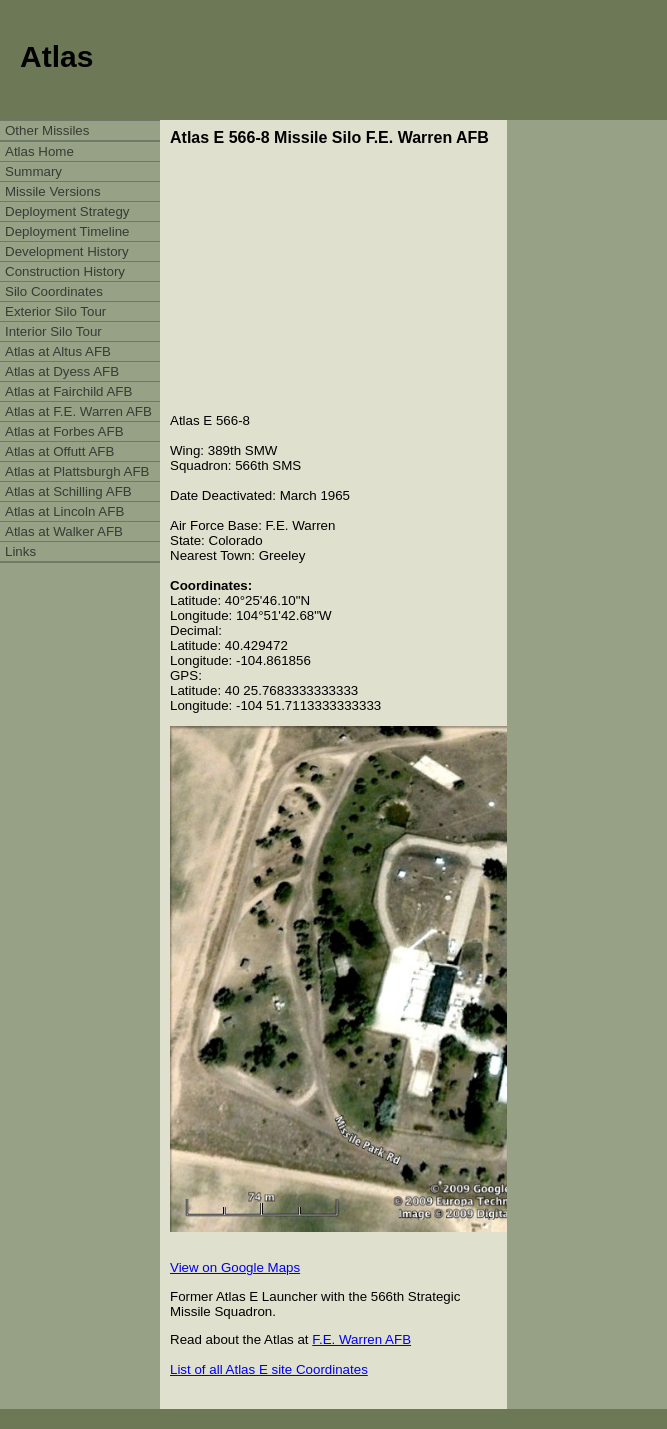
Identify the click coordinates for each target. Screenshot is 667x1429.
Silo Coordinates (54, 291)
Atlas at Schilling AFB (68, 491)
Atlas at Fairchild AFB (68, 391)
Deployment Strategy (67, 211)
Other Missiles (47, 130)
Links (20, 551)
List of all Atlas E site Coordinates (269, 1369)
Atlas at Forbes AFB (64, 431)
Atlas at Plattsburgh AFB (77, 471)
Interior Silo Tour (53, 331)
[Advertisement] (339, 280)
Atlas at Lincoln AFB (64, 511)
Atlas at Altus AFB (58, 351)
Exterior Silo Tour (55, 311)
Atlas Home (39, 151)
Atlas (56, 56)
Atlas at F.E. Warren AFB (78, 411)
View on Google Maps (235, 1267)
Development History (67, 251)
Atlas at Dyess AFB (62, 371)
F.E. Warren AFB (361, 1339)
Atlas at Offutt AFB (59, 451)
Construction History (65, 271)
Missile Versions (53, 191)
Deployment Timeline (67, 231)
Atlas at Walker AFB (64, 531)
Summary (33, 171)
